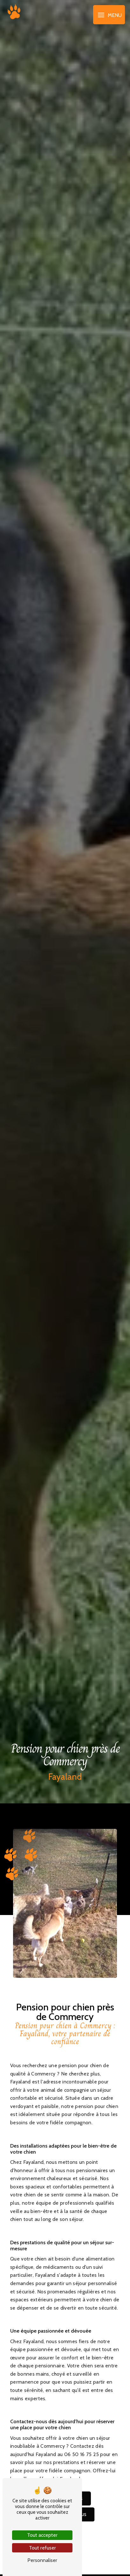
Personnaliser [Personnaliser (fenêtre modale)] (42, 2560)
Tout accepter (42, 2535)
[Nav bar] (109, 14)
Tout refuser (42, 2548)
